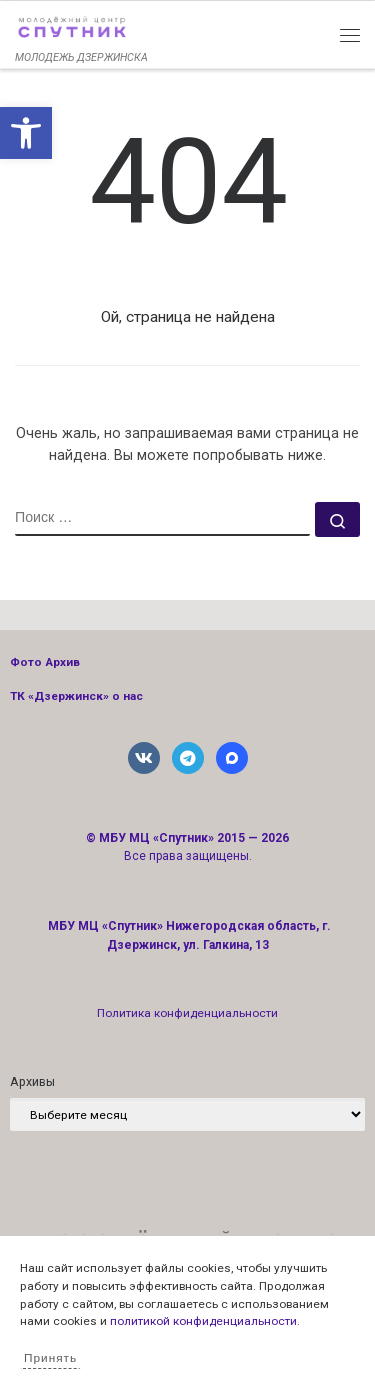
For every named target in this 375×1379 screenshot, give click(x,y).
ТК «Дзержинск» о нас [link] (76, 696)
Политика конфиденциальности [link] (187, 1013)
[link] (26, 133)
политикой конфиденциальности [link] (203, 1321)
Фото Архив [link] (45, 662)
